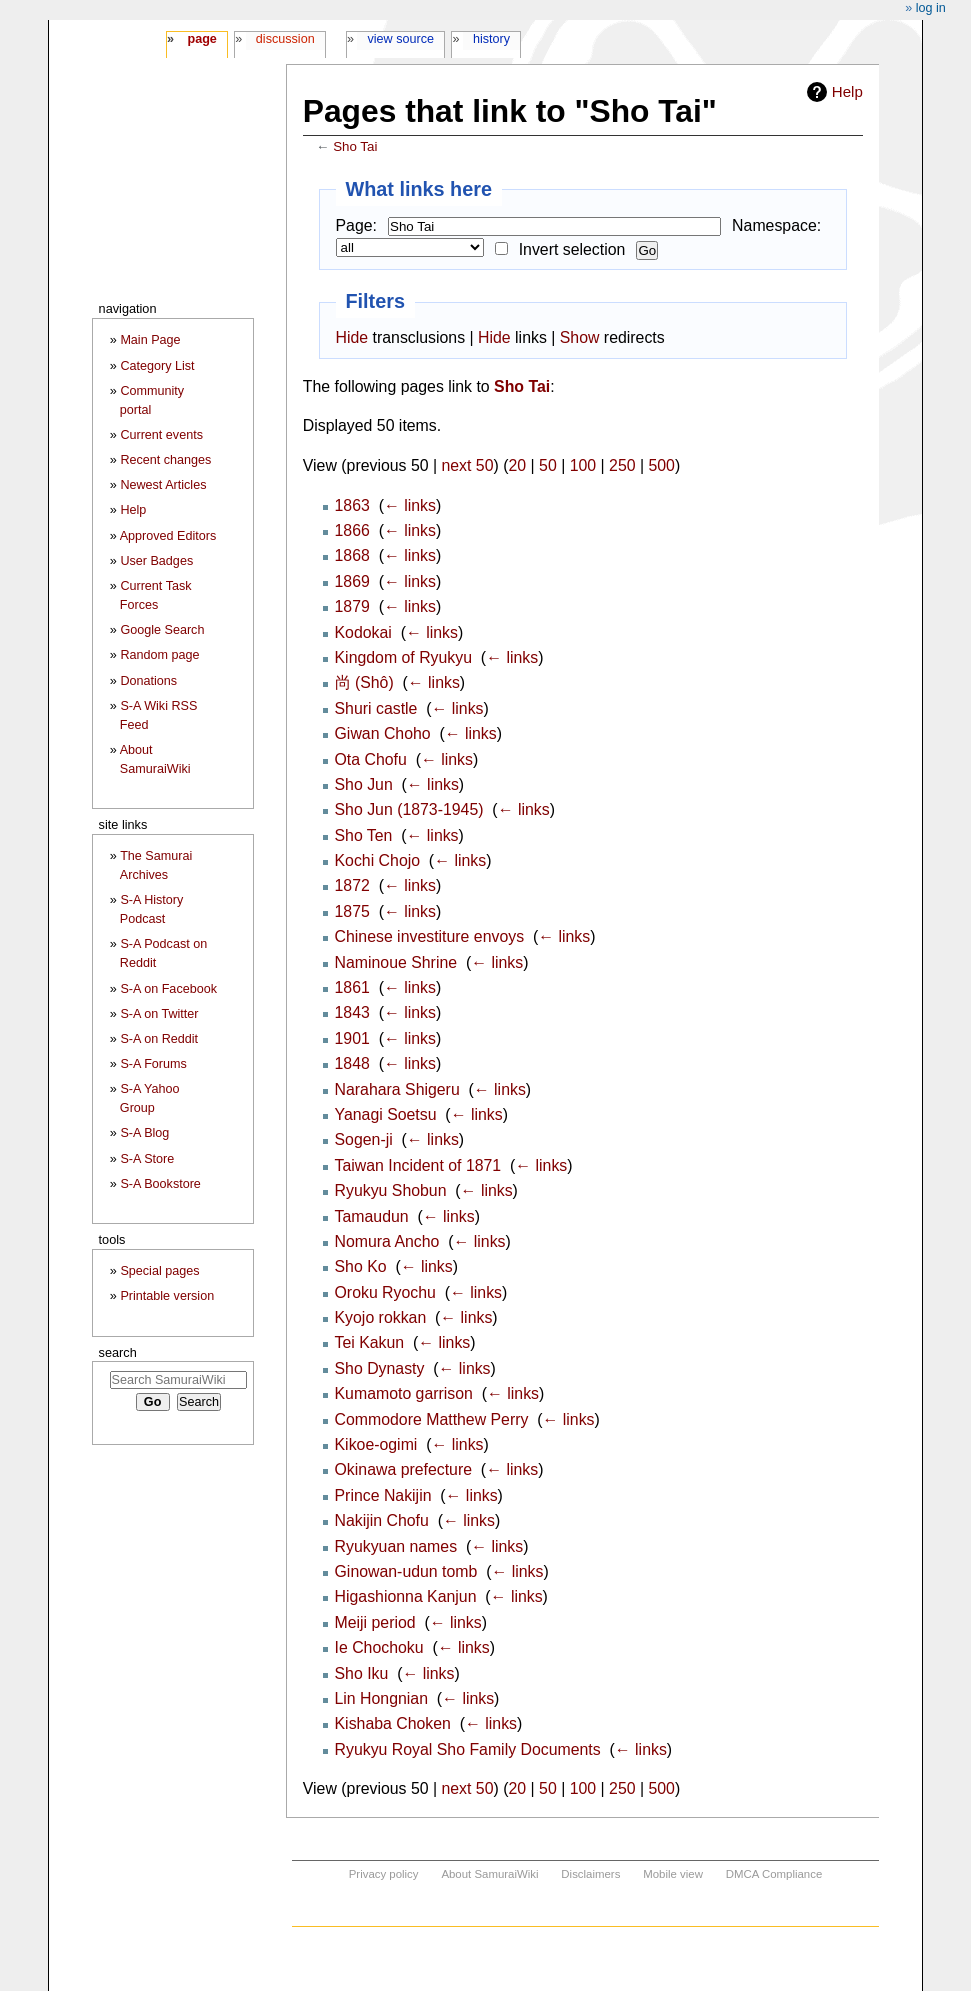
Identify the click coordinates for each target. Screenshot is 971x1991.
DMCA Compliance (774, 1874)
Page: (356, 225)
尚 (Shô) (364, 682)
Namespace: (776, 225)
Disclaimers (590, 1874)
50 (548, 465)
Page (201, 39)
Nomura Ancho (387, 1241)
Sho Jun (364, 784)
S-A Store (147, 1159)
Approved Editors (168, 536)
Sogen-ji (364, 1139)
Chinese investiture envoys (430, 936)
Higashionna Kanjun (406, 1596)
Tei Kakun (370, 1342)
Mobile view (673, 1874)
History (491, 39)
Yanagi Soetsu (386, 1114)
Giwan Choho (383, 733)
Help (847, 91)
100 (583, 465)
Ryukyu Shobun (391, 1190)
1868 (352, 555)
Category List (157, 366)
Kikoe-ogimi (376, 1444)
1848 (352, 1063)
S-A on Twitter (159, 1014)
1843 (352, 1012)
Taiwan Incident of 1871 (418, 1165)
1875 (352, 911)
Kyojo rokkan (381, 1317)
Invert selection (572, 249)
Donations (148, 681)
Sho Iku (362, 1673)
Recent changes (165, 460)
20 (518, 465)
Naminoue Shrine (396, 962)
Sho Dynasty (380, 1368)
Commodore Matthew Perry (432, 1419)
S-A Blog (144, 1133)
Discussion (285, 39)
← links (410, 505)
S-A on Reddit (159, 1039)
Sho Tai (355, 146)
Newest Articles (163, 485)
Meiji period (375, 1622)
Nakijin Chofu (382, 1520)
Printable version (167, 1296)
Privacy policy (384, 1874)
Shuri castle (376, 708)
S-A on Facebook (168, 989)
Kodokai (363, 632)
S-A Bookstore (160, 1184)
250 (622, 465)
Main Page (150, 340)
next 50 (467, 465)
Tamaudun (372, 1216)
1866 (352, 530)
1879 (352, 606)
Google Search (162, 630)
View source (401, 39)
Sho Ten (364, 835)
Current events (161, 435)
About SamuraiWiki (489, 1874)
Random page (159, 655)
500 (661, 465)
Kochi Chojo (378, 860)
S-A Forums (153, 1064)
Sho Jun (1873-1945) (409, 809)
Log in (931, 8)
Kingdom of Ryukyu (404, 657)
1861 (352, 987)
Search (118, 1352)
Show (580, 337)
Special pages (159, 1271)
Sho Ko (361, 1266)
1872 (352, 885)
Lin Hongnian (381, 1698)
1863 (352, 505)
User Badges (156, 561)
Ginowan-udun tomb (406, 1571)
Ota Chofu (371, 759)
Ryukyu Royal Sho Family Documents (468, 1749)
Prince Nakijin (383, 1495)
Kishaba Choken (393, 1723)
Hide (352, 337)
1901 (352, 1038)
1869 (352, 581)
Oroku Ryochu (385, 1292)
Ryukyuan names (396, 1546)
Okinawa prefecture (404, 1469)
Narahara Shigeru (397, 1089)
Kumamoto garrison (404, 1393)
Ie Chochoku (379, 1647)
